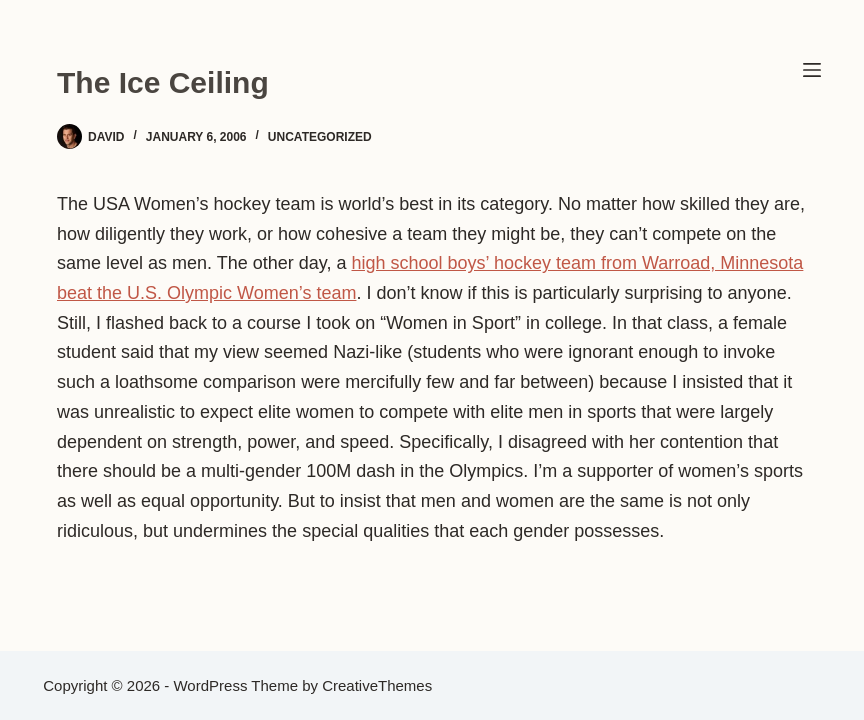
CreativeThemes (377, 685)
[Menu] (812, 70)
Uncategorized (320, 137)
